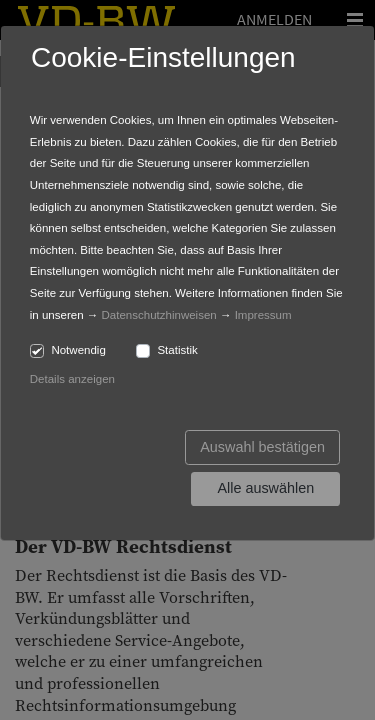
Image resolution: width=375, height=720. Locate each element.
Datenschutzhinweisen (159, 315)
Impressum (263, 315)
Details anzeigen (72, 379)
